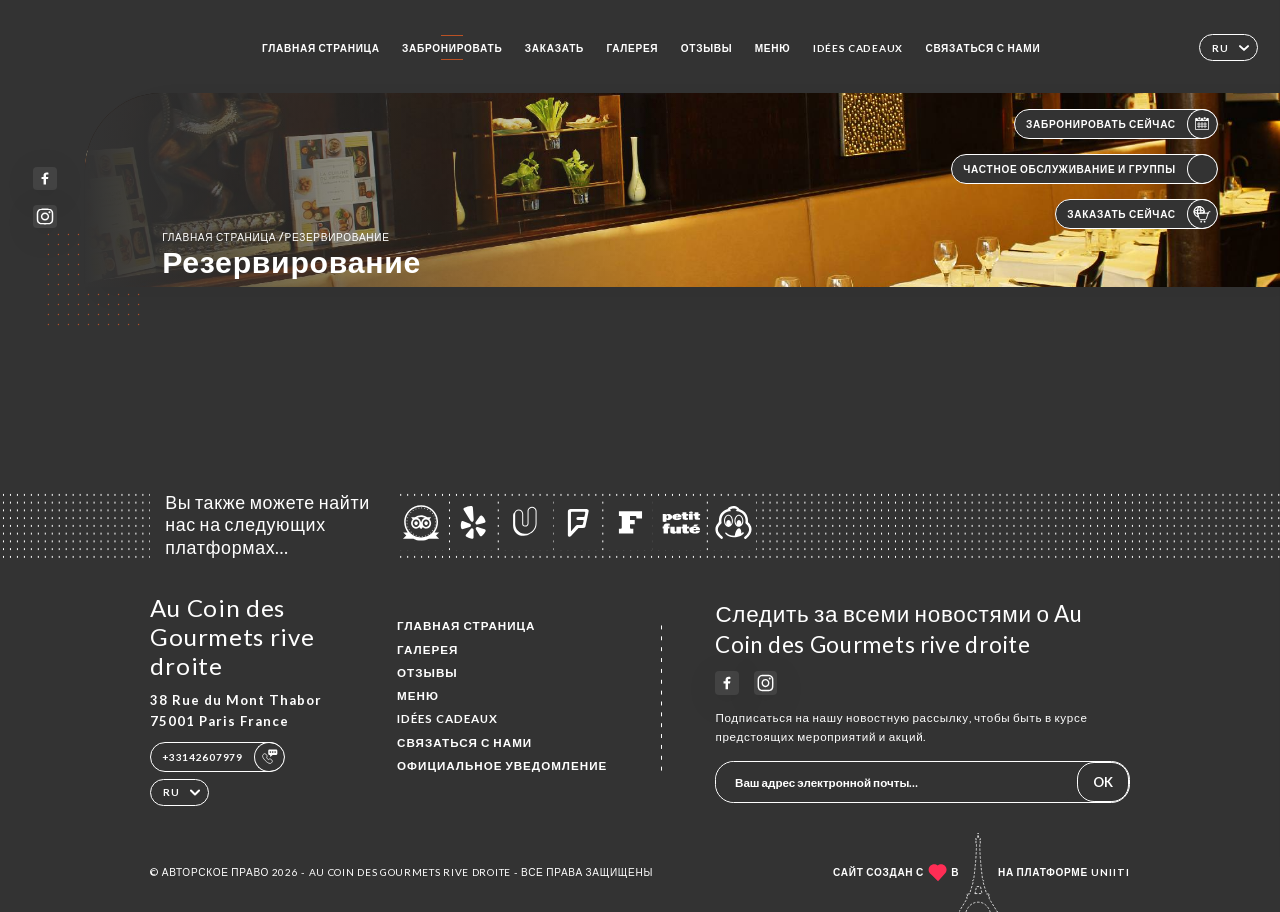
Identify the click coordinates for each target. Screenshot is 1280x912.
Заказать (554, 48)
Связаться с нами (982, 48)
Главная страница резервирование (276, 236)
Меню (773, 48)
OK (1103, 782)
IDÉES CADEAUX (858, 48)
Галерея (632, 48)
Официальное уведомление (502, 765)
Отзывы (707, 48)
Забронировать (452, 48)
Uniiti (1110, 872)
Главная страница (321, 48)
